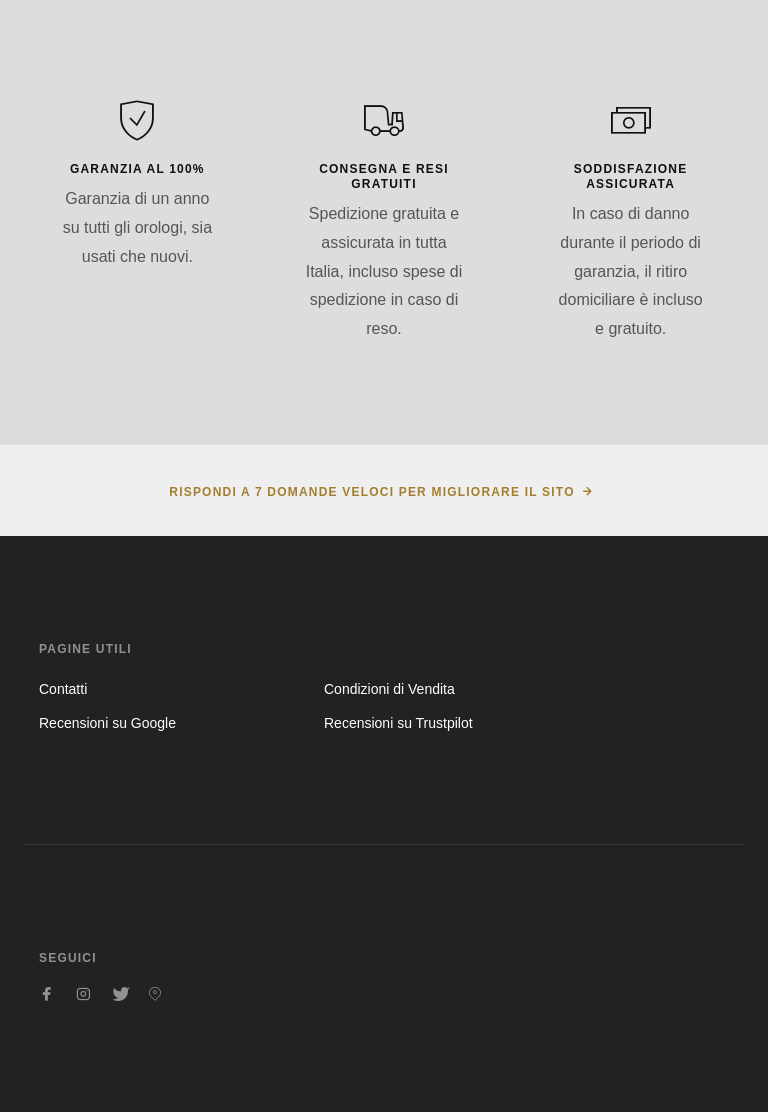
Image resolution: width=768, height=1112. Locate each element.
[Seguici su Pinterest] (155, 994)
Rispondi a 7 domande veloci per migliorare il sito (371, 492)
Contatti (63, 689)
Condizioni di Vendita (389, 689)
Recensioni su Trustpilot (398, 723)
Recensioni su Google (107, 723)
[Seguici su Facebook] (47, 994)
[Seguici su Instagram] (83, 994)
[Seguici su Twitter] (119, 994)
